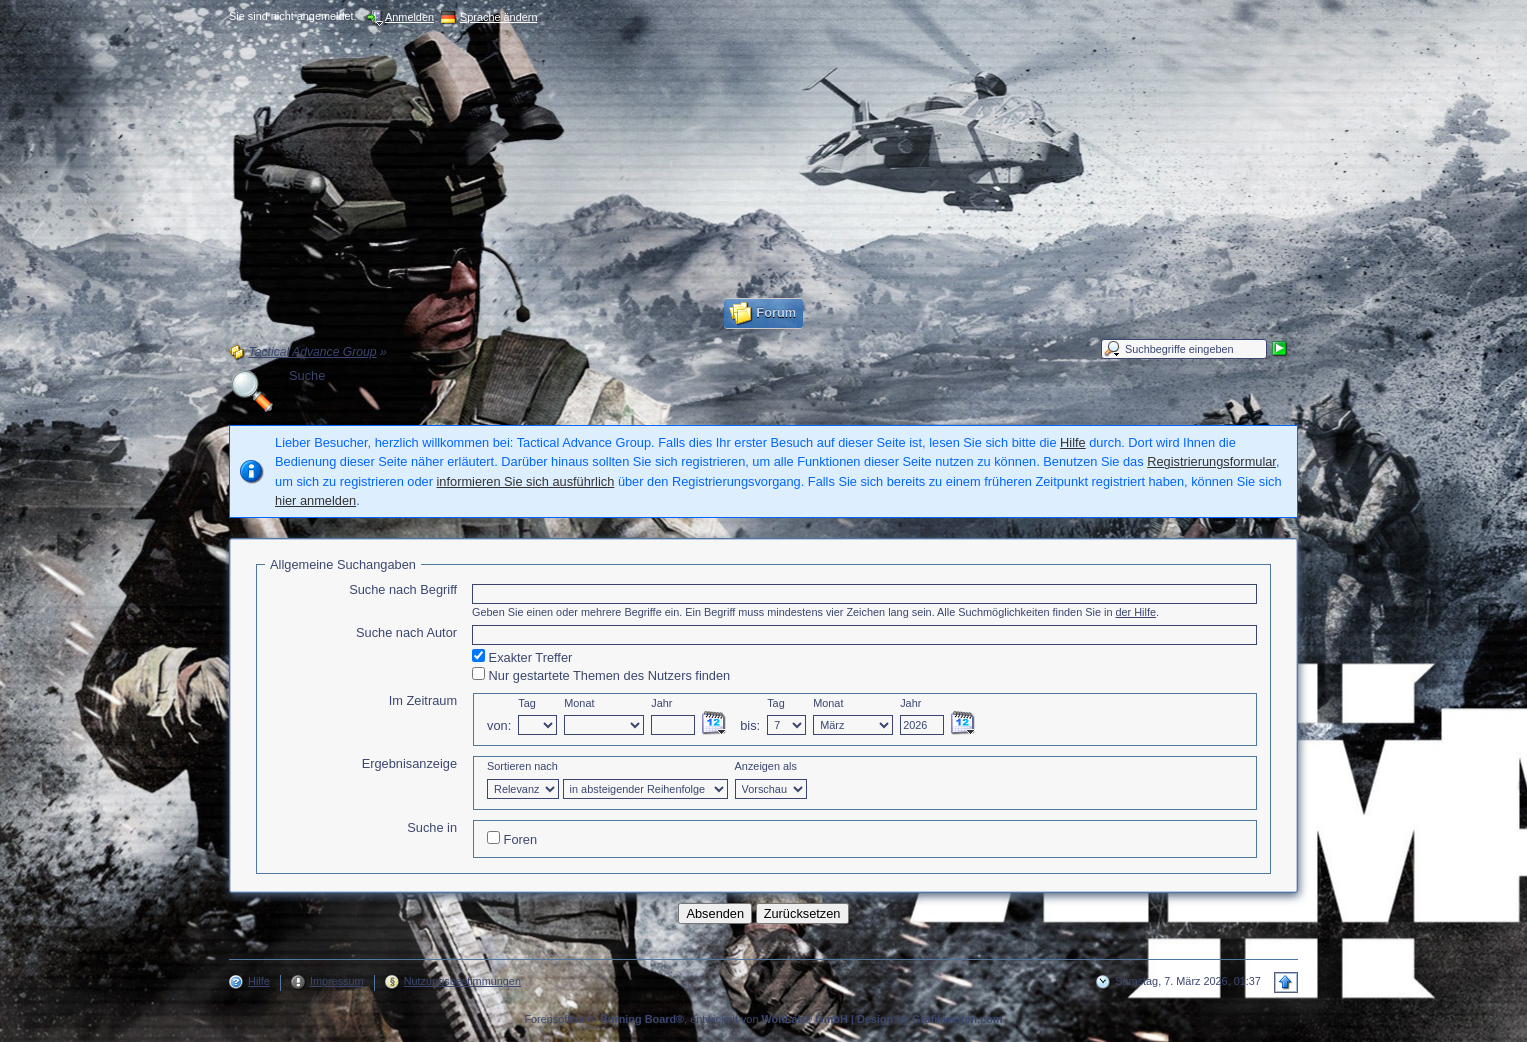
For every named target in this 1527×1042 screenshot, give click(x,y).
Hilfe (1073, 442)
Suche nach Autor (406, 632)
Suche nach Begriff (403, 589)
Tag (527, 703)
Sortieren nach (522, 766)
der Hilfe (1135, 612)
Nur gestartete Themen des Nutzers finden (601, 675)
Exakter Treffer (522, 657)
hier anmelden (315, 500)
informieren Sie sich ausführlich (526, 481)
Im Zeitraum (423, 700)
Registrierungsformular (1211, 461)
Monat (579, 703)
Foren (512, 839)
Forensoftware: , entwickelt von (685, 1019)
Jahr (661, 703)
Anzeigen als (766, 766)
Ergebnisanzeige (409, 763)
